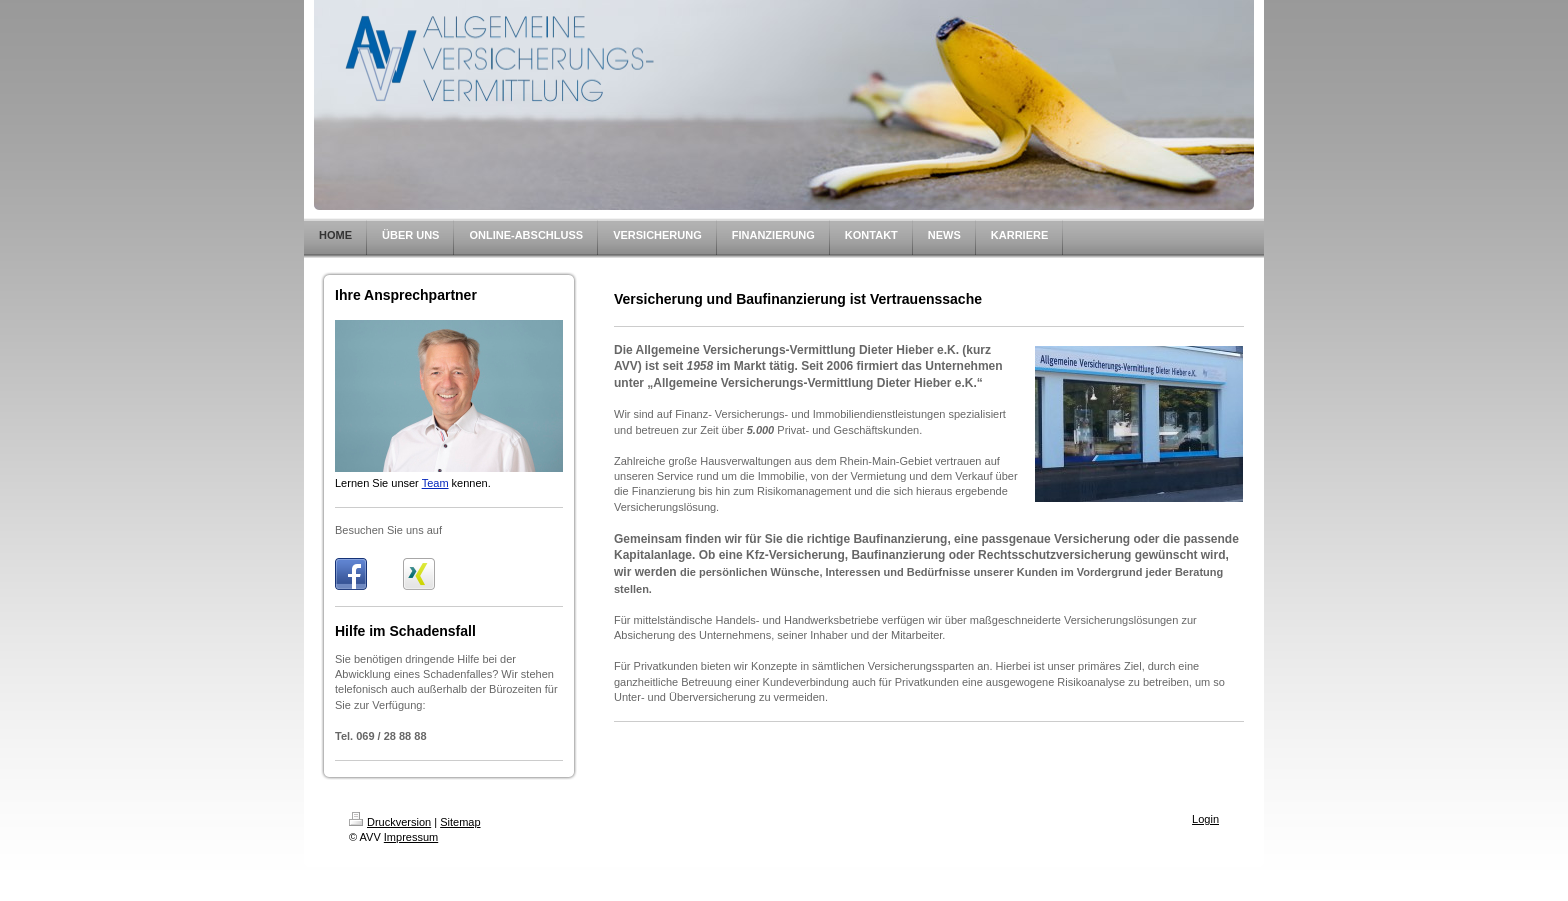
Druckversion (390, 822)
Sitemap (460, 822)
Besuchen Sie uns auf (388, 530)
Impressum (411, 837)
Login (1205, 819)
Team (435, 483)
